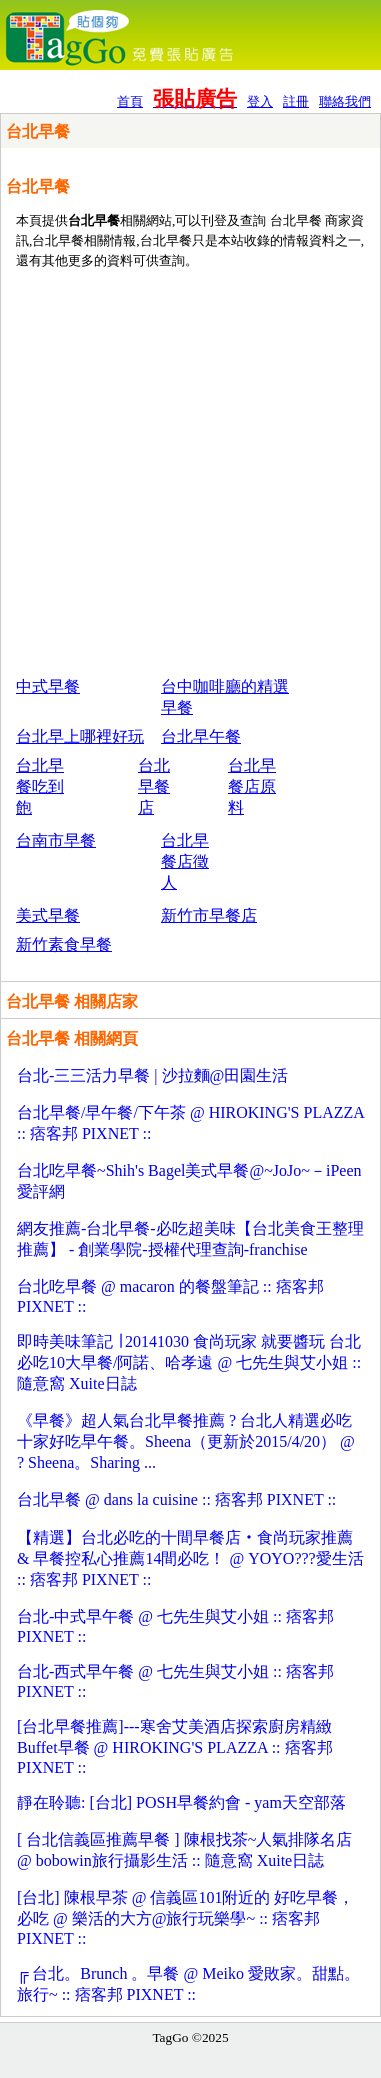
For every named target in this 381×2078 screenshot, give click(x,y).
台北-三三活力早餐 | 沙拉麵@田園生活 (152, 1075)
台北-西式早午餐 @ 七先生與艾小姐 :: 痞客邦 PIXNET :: (175, 1681)
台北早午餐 (201, 736)
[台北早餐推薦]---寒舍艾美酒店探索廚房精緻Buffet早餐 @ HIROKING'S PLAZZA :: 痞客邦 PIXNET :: (175, 1747)
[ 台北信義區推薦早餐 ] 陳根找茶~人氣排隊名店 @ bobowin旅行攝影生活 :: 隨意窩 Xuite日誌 (184, 1850)
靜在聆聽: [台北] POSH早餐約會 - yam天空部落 (181, 1802)
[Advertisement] (187, 471)
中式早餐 (48, 686)
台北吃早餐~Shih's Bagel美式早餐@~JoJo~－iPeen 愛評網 (189, 1181)
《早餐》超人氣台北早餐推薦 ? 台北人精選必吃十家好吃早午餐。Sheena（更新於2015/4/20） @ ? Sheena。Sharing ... (186, 1441)
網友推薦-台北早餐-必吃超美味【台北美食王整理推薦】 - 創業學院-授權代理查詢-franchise (190, 1239)
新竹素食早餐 (64, 944)
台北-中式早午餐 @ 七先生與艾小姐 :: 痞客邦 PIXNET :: (175, 1626)
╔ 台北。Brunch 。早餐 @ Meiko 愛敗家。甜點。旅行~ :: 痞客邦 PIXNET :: (188, 1984)
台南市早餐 (56, 840)
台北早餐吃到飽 (40, 786)
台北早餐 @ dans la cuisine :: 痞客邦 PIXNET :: (176, 1499)
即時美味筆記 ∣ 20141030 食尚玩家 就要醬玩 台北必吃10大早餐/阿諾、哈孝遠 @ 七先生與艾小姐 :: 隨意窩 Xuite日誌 (189, 1362)
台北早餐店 (154, 786)
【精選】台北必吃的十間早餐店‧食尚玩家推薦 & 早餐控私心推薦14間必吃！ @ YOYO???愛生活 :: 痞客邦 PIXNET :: (190, 1558)
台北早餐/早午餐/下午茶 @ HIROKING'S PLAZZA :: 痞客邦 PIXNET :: (190, 1123)
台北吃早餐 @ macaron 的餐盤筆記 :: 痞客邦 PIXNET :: (170, 1296)
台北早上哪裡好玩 (80, 736)
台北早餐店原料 (252, 786)
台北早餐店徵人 (185, 861)
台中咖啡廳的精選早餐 (225, 697)
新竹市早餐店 (209, 915)
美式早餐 (48, 915)
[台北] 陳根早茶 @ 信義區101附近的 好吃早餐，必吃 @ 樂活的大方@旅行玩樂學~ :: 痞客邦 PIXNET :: (185, 1918)
